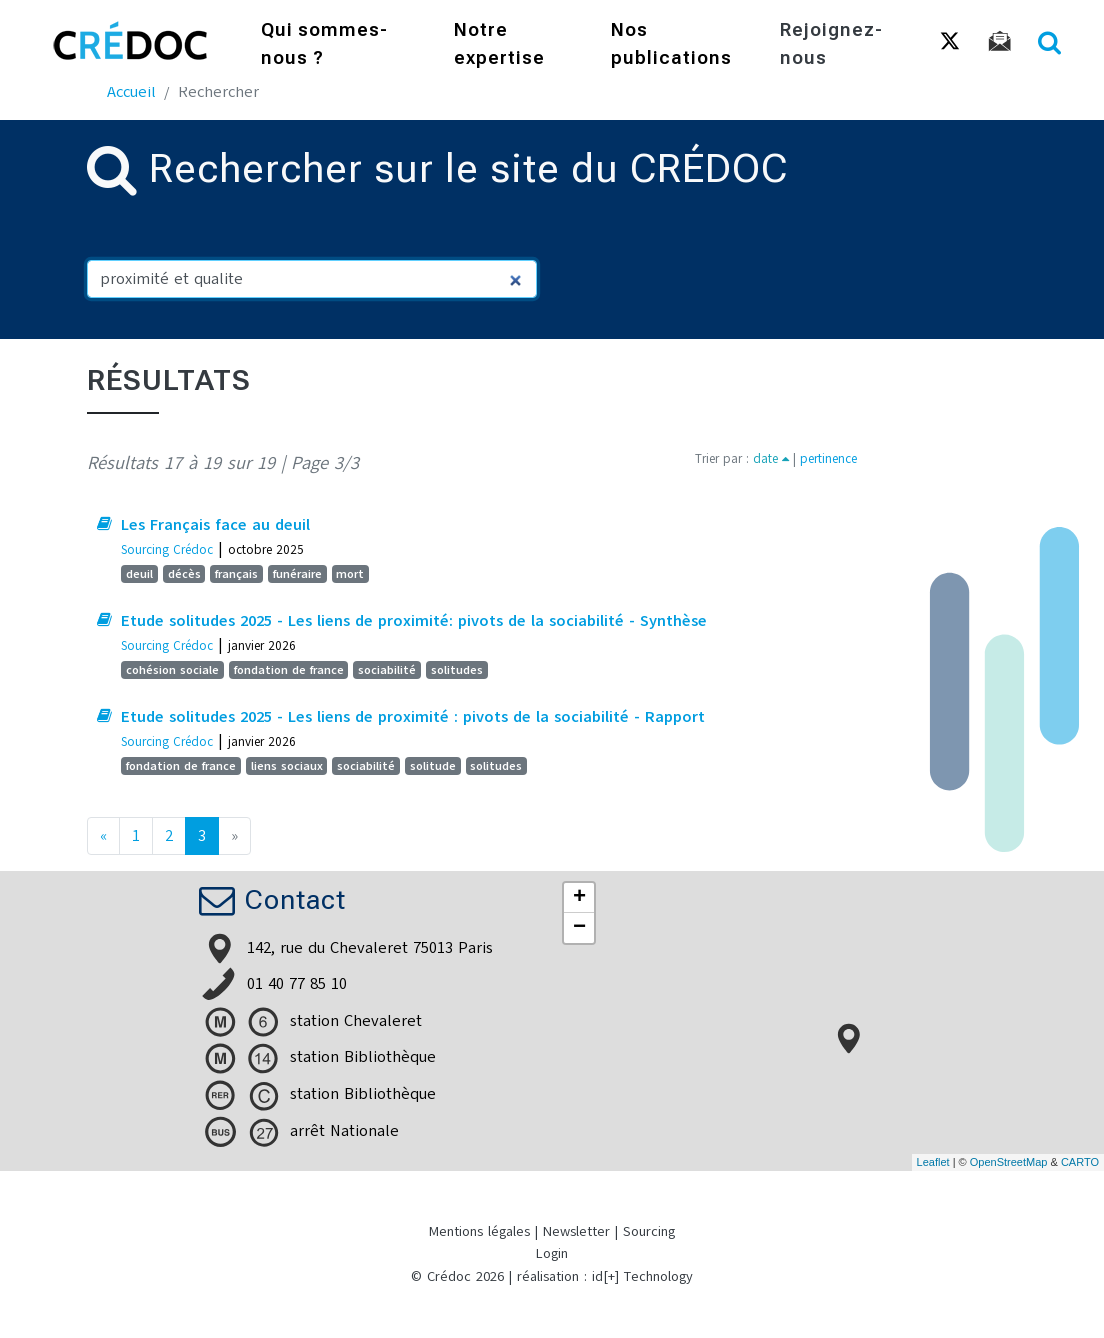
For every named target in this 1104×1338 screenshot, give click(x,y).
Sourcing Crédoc (167, 549)
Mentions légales (479, 1231)
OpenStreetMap (1009, 1162)
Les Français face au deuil (215, 525)
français (236, 574)
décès (184, 574)
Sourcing (649, 1231)
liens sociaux (287, 766)
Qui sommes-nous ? (324, 45)
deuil (139, 574)
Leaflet (933, 1162)
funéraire (297, 574)
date (771, 458)
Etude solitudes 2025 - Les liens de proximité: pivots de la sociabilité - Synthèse (414, 621)
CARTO (1080, 1162)
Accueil (131, 92)
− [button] (579, 928)
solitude (433, 766)
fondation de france (289, 670)
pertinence (828, 458)
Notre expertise (499, 45)
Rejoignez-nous (831, 45)
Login (552, 1253)
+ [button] (579, 898)
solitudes (457, 670)
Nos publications (671, 45)
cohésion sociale (172, 670)
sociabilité (387, 670)
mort (350, 574)
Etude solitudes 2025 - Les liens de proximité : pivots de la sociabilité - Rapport (413, 717)
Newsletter (576, 1231)
